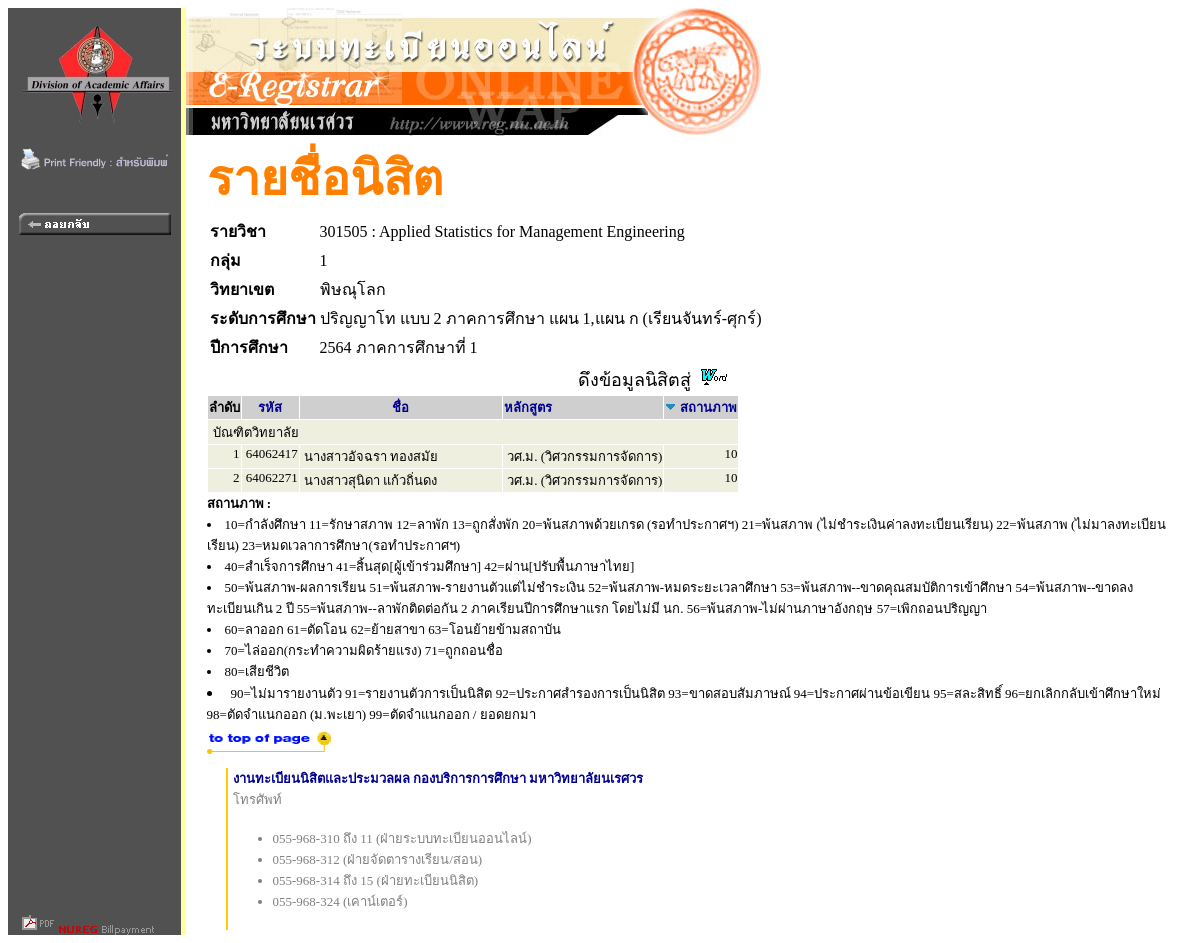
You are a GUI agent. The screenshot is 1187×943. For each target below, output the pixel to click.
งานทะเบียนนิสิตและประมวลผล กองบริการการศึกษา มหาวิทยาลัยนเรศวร (438, 778)
